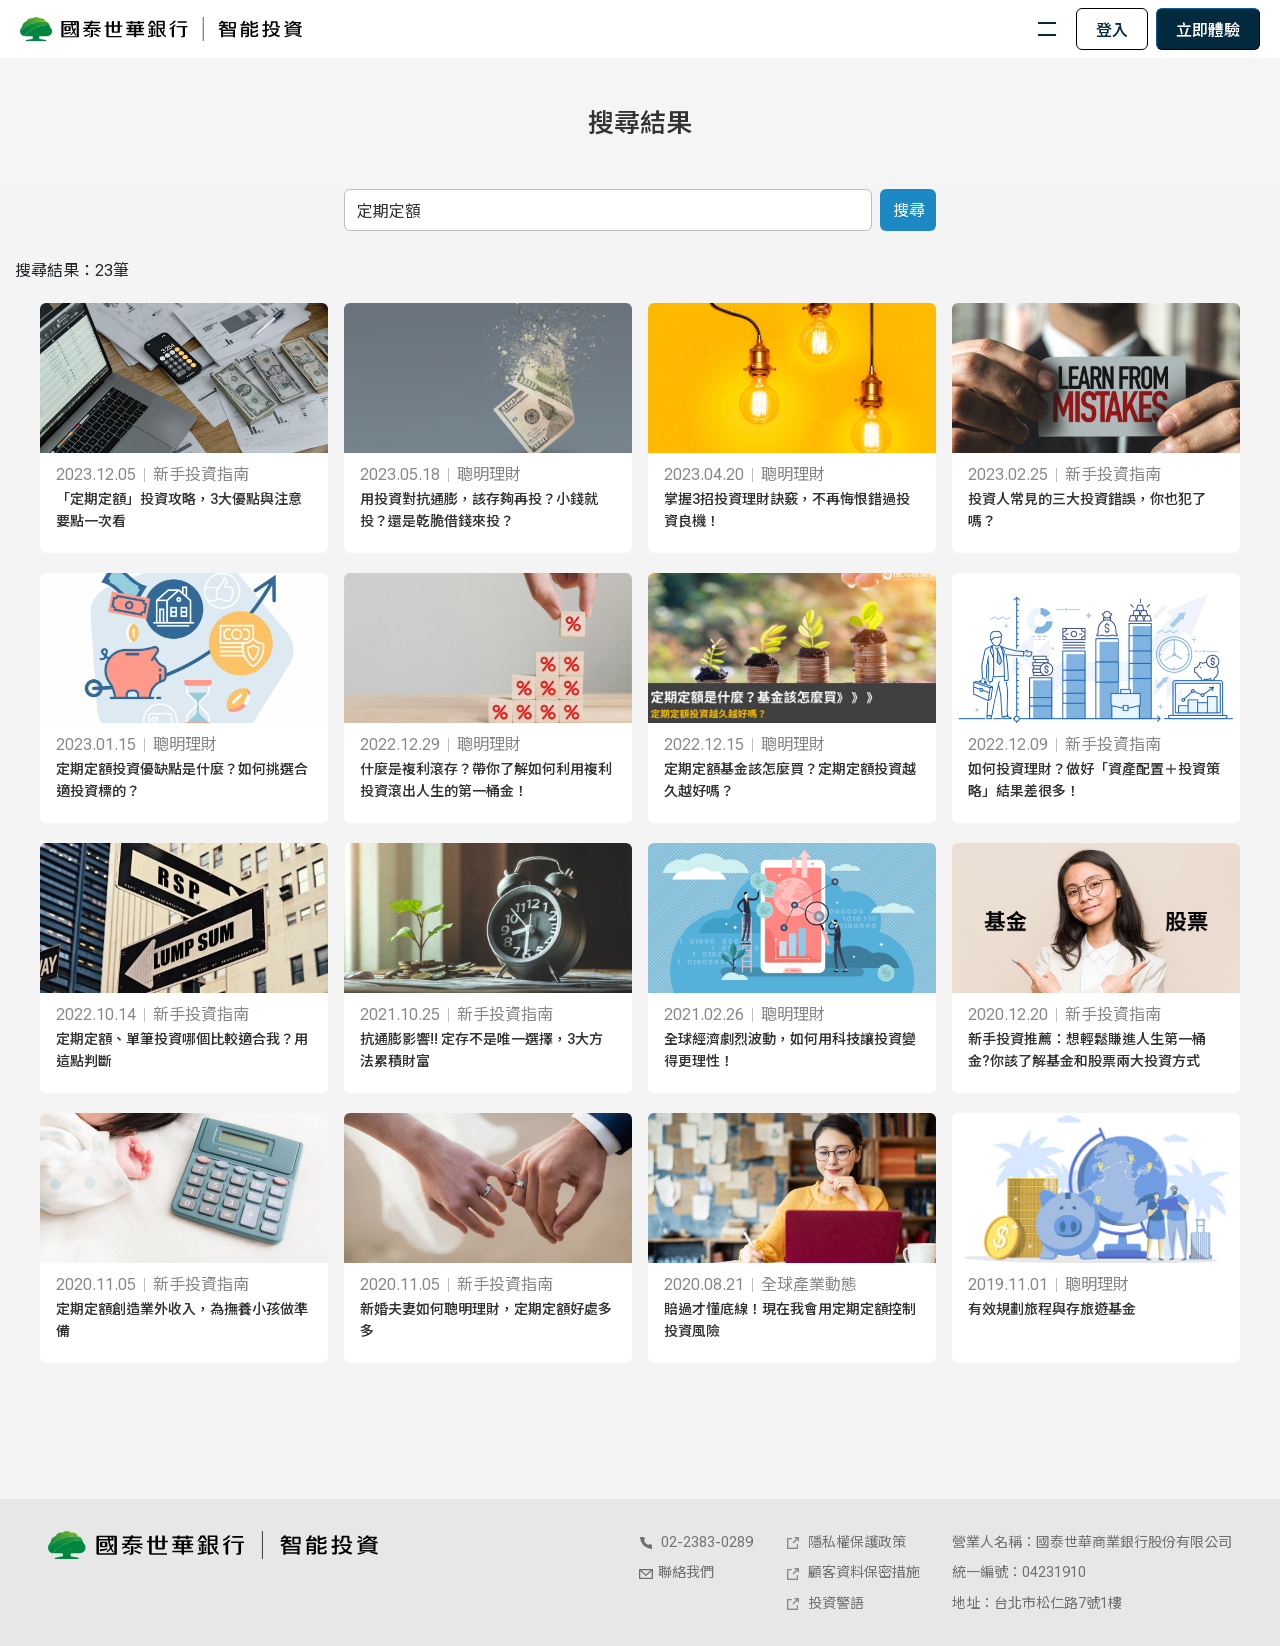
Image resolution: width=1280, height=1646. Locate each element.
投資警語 (824, 1603)
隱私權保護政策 (845, 1542)
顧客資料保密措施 (852, 1572)
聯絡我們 (676, 1572)
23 (104, 270)
